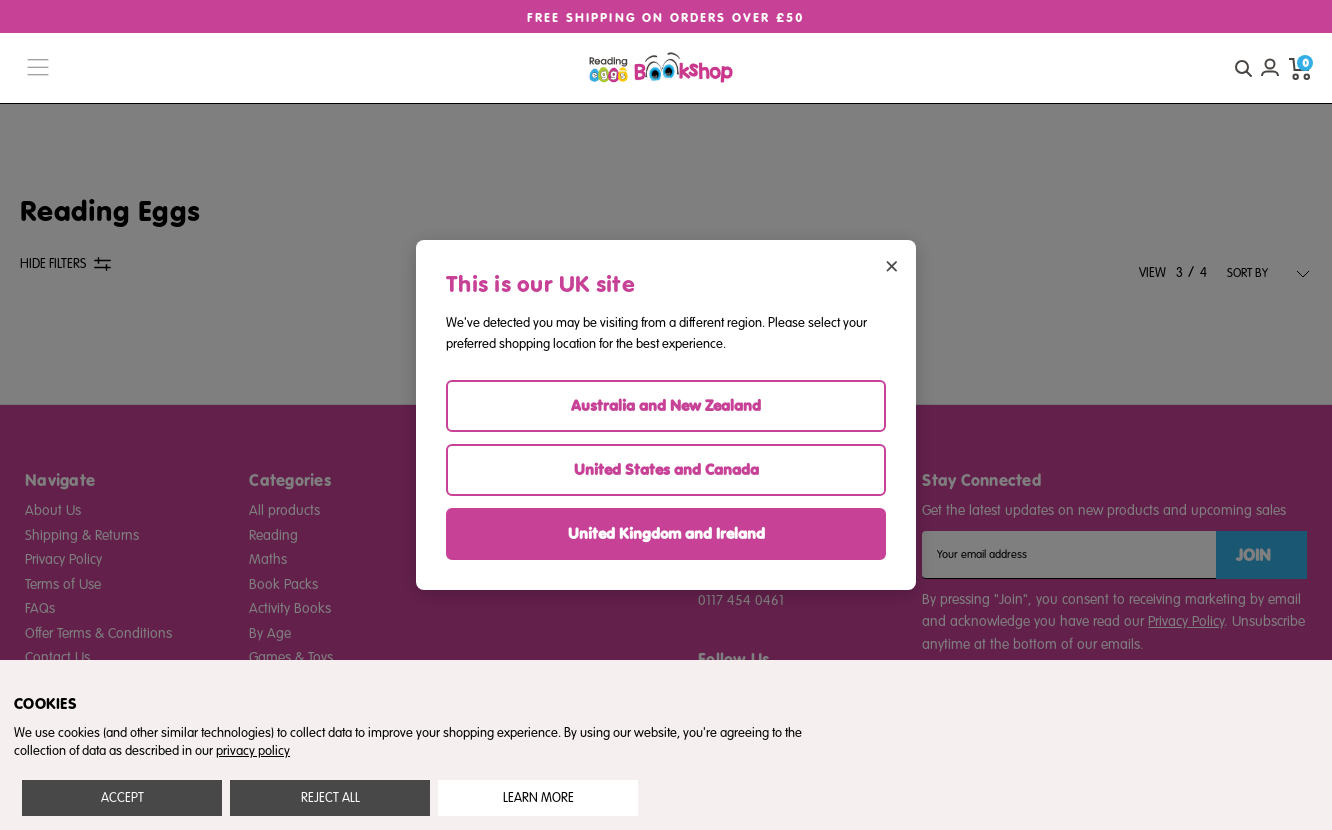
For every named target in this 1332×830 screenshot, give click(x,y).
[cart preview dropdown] (1300, 68)
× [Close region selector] (891, 264)
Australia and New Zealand (666, 405)
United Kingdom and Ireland (666, 533)
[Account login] (1270, 68)
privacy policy (253, 751)
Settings (538, 798)
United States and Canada (666, 469)
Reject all (330, 798)
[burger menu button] (38, 68)
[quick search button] (1243, 68)
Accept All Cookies (122, 798)
